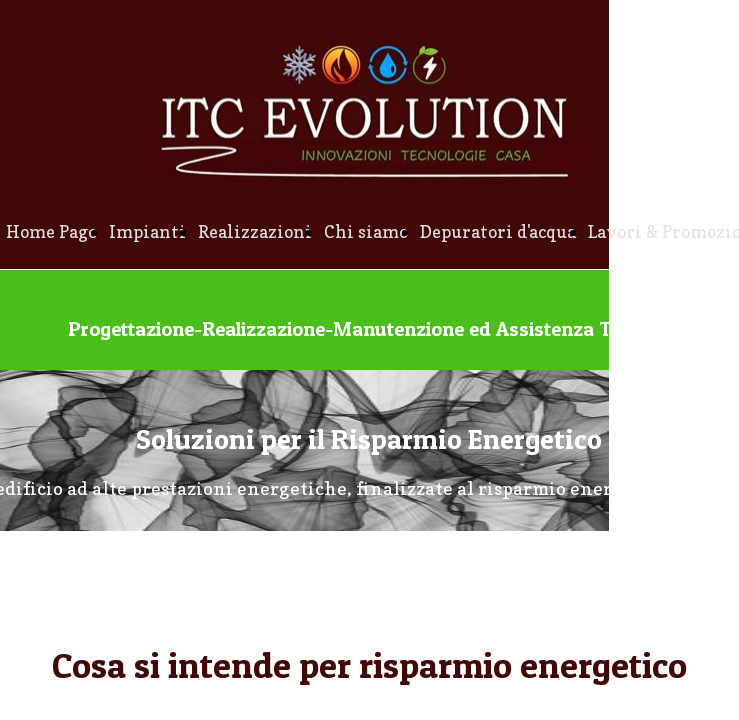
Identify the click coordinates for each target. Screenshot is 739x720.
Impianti (147, 231)
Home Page (51, 231)
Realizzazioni (255, 231)
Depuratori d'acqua (498, 231)
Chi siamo (366, 231)
